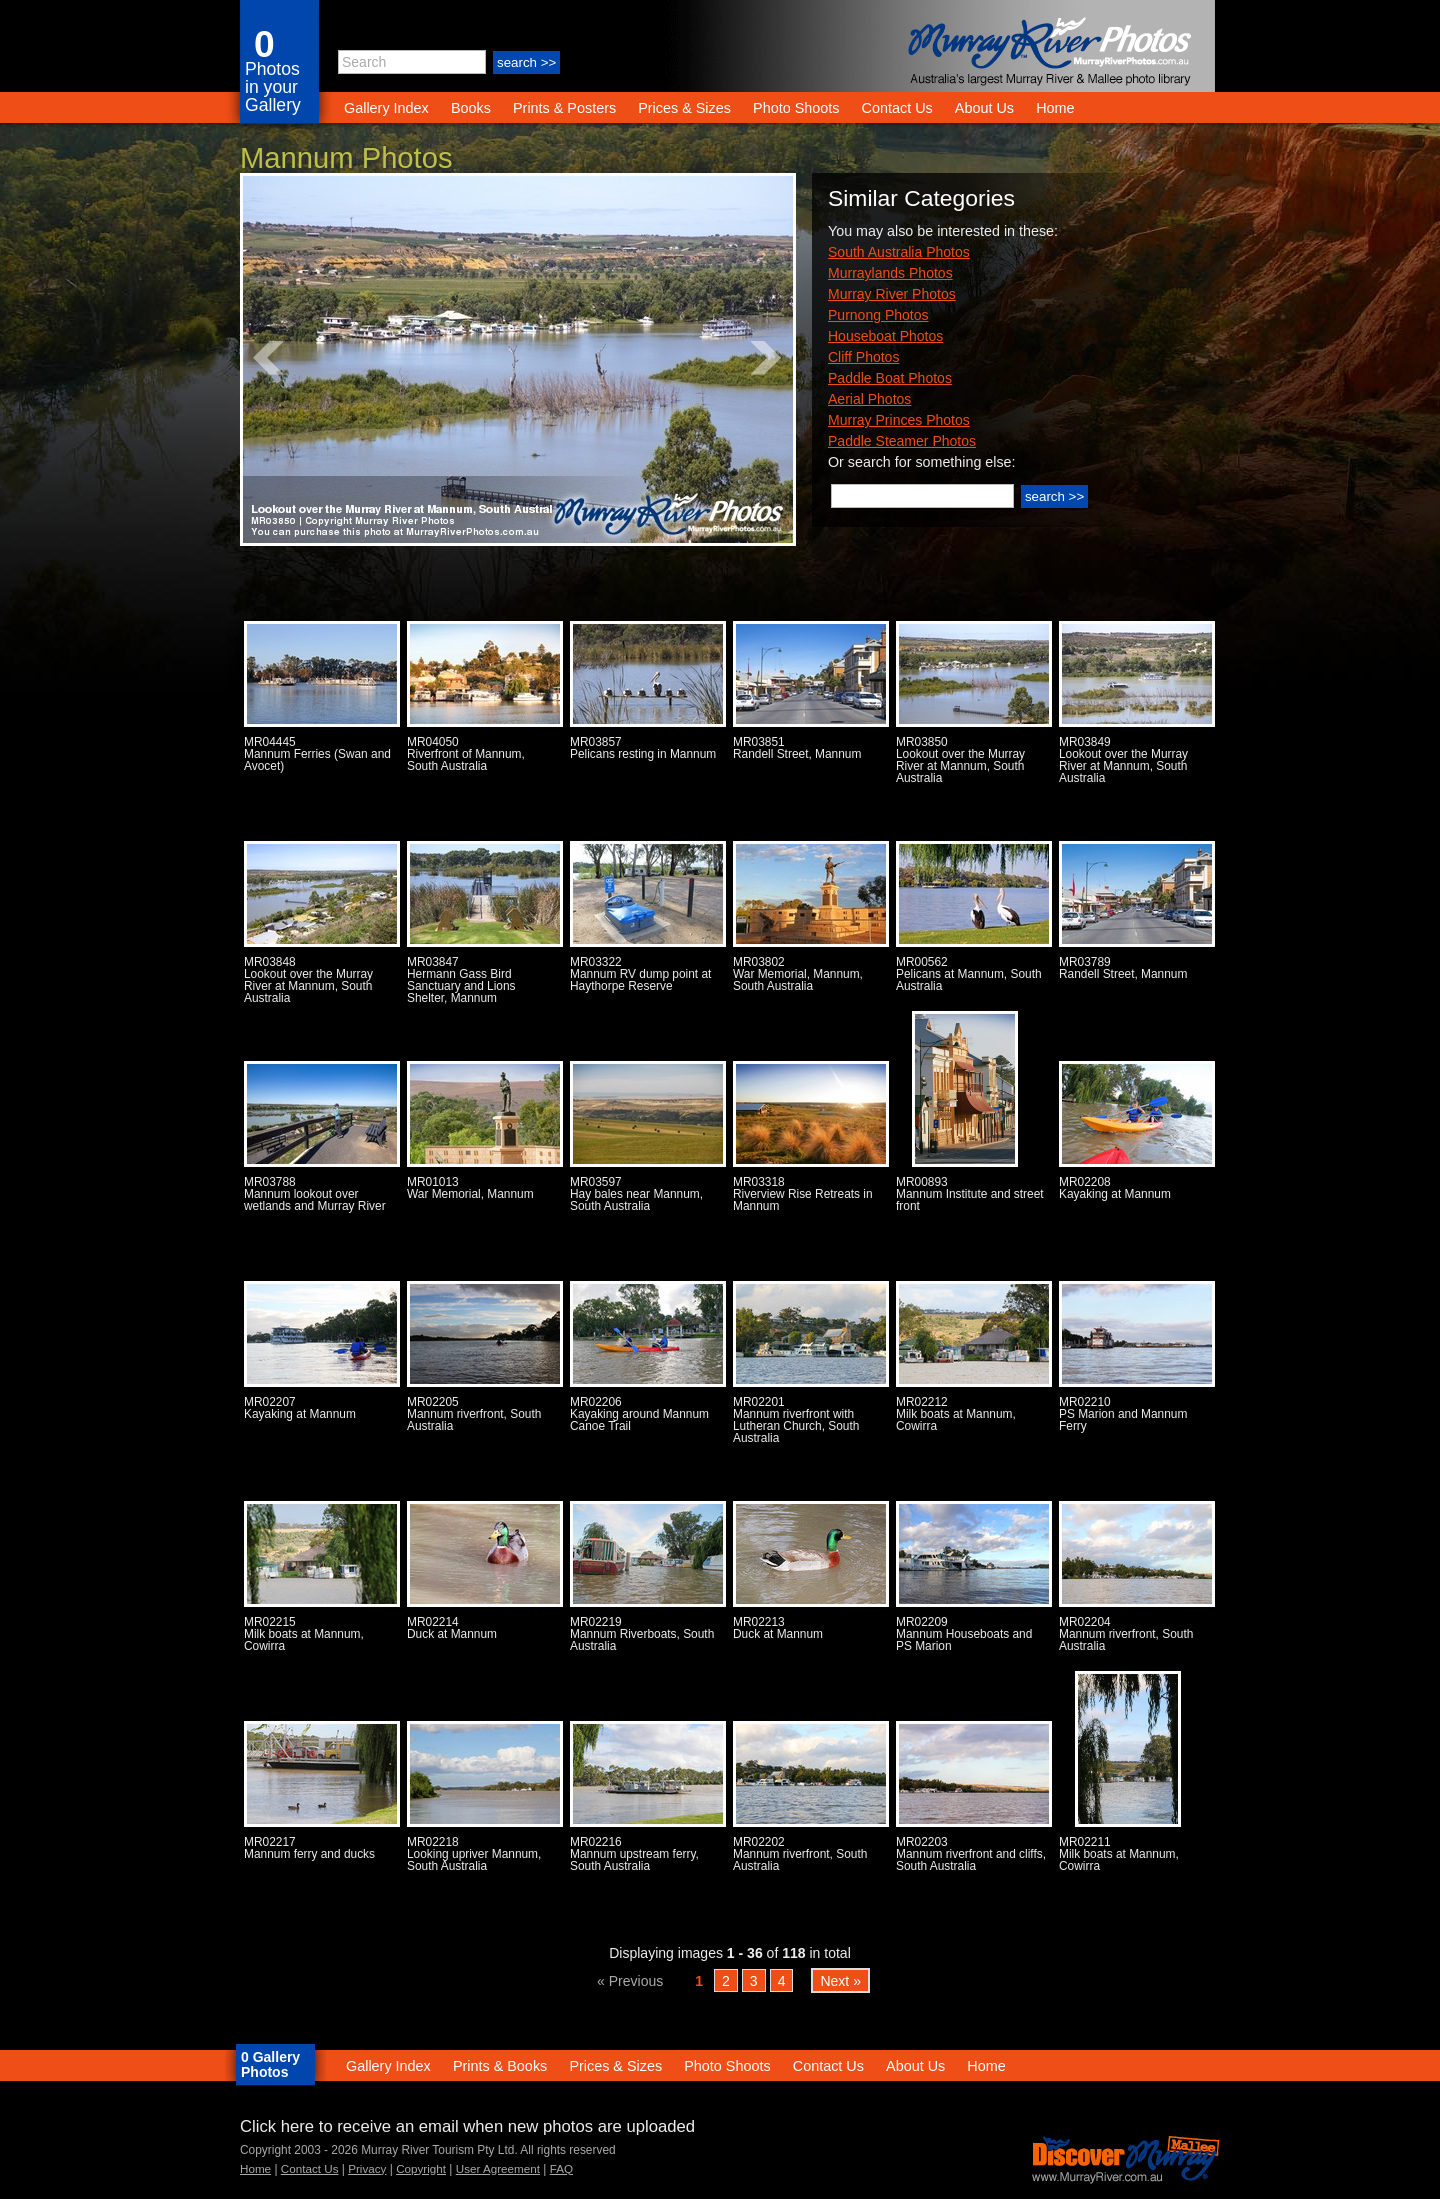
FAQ (561, 2168)
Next (767, 358)
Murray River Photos (892, 294)
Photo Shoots (796, 108)
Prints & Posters (566, 108)
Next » (840, 1980)
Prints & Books (500, 2066)
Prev (269, 358)
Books (471, 108)
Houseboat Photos (885, 336)
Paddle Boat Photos (890, 378)
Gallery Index (386, 108)
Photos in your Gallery (273, 87)
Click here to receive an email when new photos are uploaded (467, 2126)
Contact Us (897, 108)
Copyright (421, 2168)
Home (1055, 108)
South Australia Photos (899, 252)
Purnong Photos (878, 315)
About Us (984, 108)
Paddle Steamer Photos (902, 441)
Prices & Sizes (684, 108)
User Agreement (498, 2168)
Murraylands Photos (890, 273)
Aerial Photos (869, 399)
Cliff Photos (863, 357)
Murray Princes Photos (899, 420)
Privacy (367, 2168)
